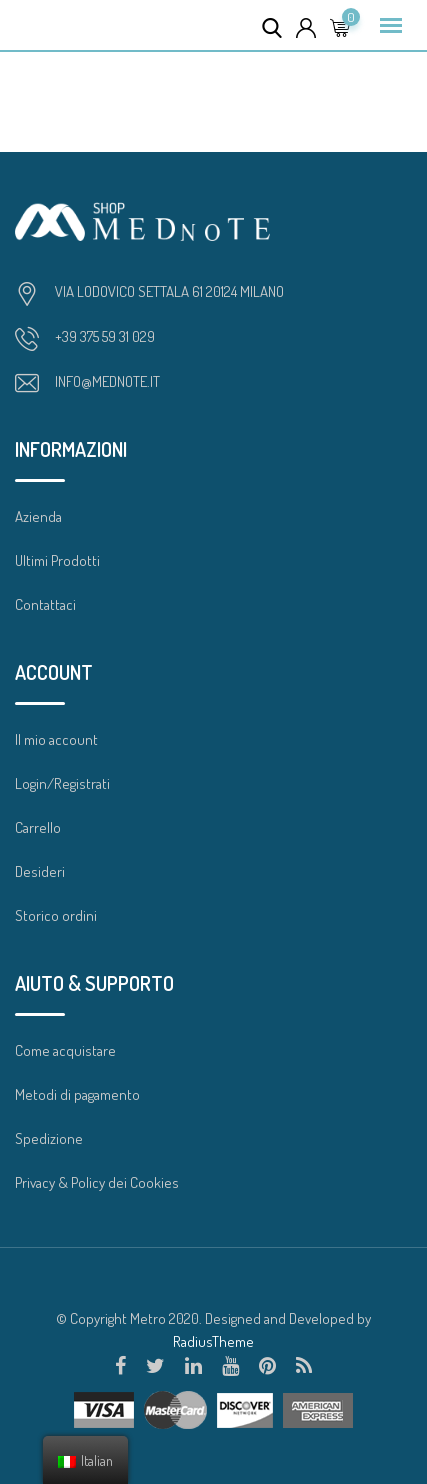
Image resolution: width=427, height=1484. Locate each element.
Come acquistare (65, 1050)
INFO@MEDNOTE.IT (107, 381)
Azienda (38, 516)
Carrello (38, 827)
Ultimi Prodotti (57, 560)
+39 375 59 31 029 (105, 336)
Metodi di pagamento (77, 1094)
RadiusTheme (213, 1341)
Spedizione (49, 1138)
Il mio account (56, 739)
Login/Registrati (62, 783)
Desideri (40, 871)
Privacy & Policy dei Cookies (97, 1182)
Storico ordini (56, 915)
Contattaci (45, 604)
